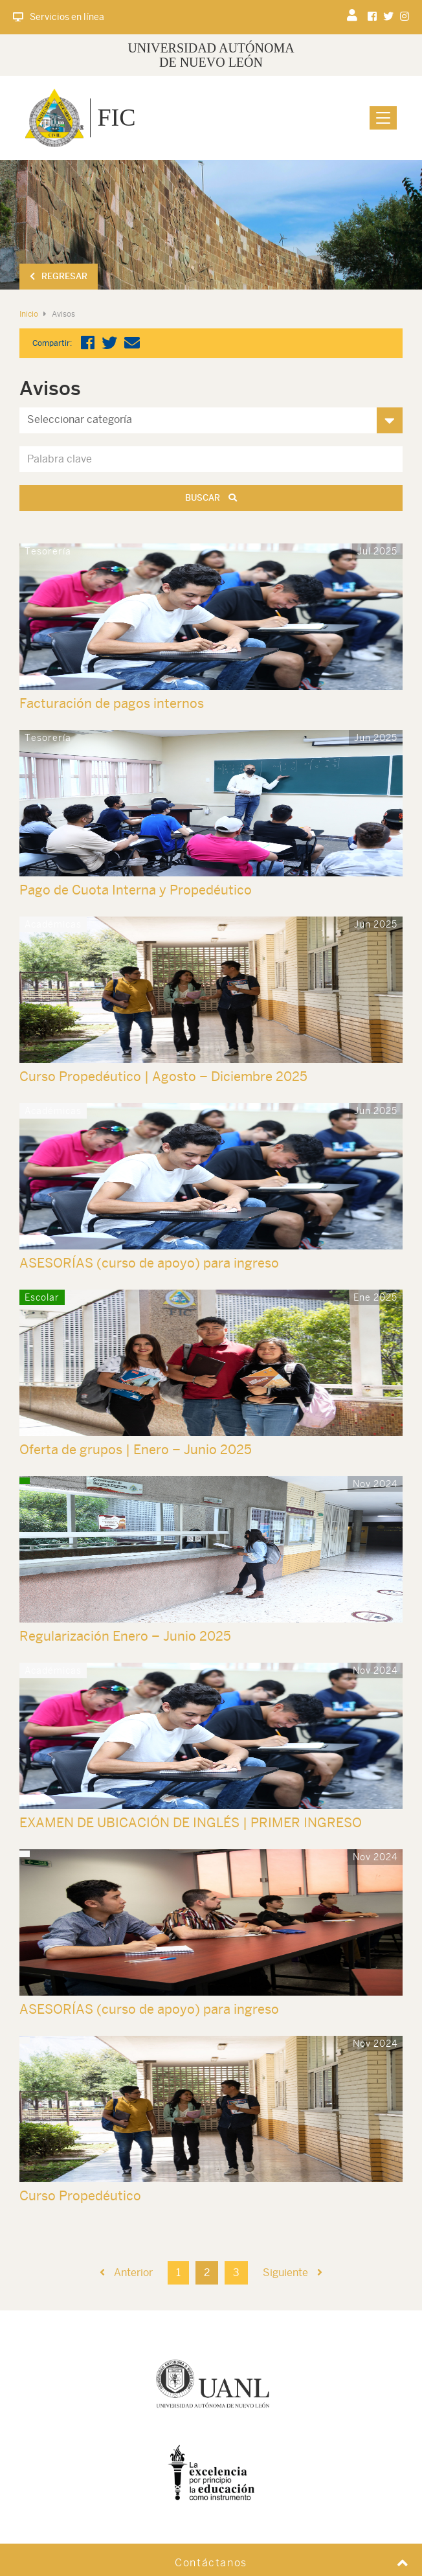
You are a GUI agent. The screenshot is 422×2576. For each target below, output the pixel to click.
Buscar (211, 498)
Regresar (58, 276)
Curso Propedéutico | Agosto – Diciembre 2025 (163, 1076)
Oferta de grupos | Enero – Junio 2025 (135, 1449)
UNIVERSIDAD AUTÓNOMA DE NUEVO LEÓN (211, 55)
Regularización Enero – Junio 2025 (125, 1635)
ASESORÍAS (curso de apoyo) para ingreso (149, 1262)
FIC (116, 117)
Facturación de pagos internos (111, 703)
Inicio (28, 314)
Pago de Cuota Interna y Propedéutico (135, 889)
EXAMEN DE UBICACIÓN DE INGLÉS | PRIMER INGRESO (190, 1822)
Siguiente (292, 2272)
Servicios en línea (58, 17)
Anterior (126, 2272)
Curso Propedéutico (80, 2195)
